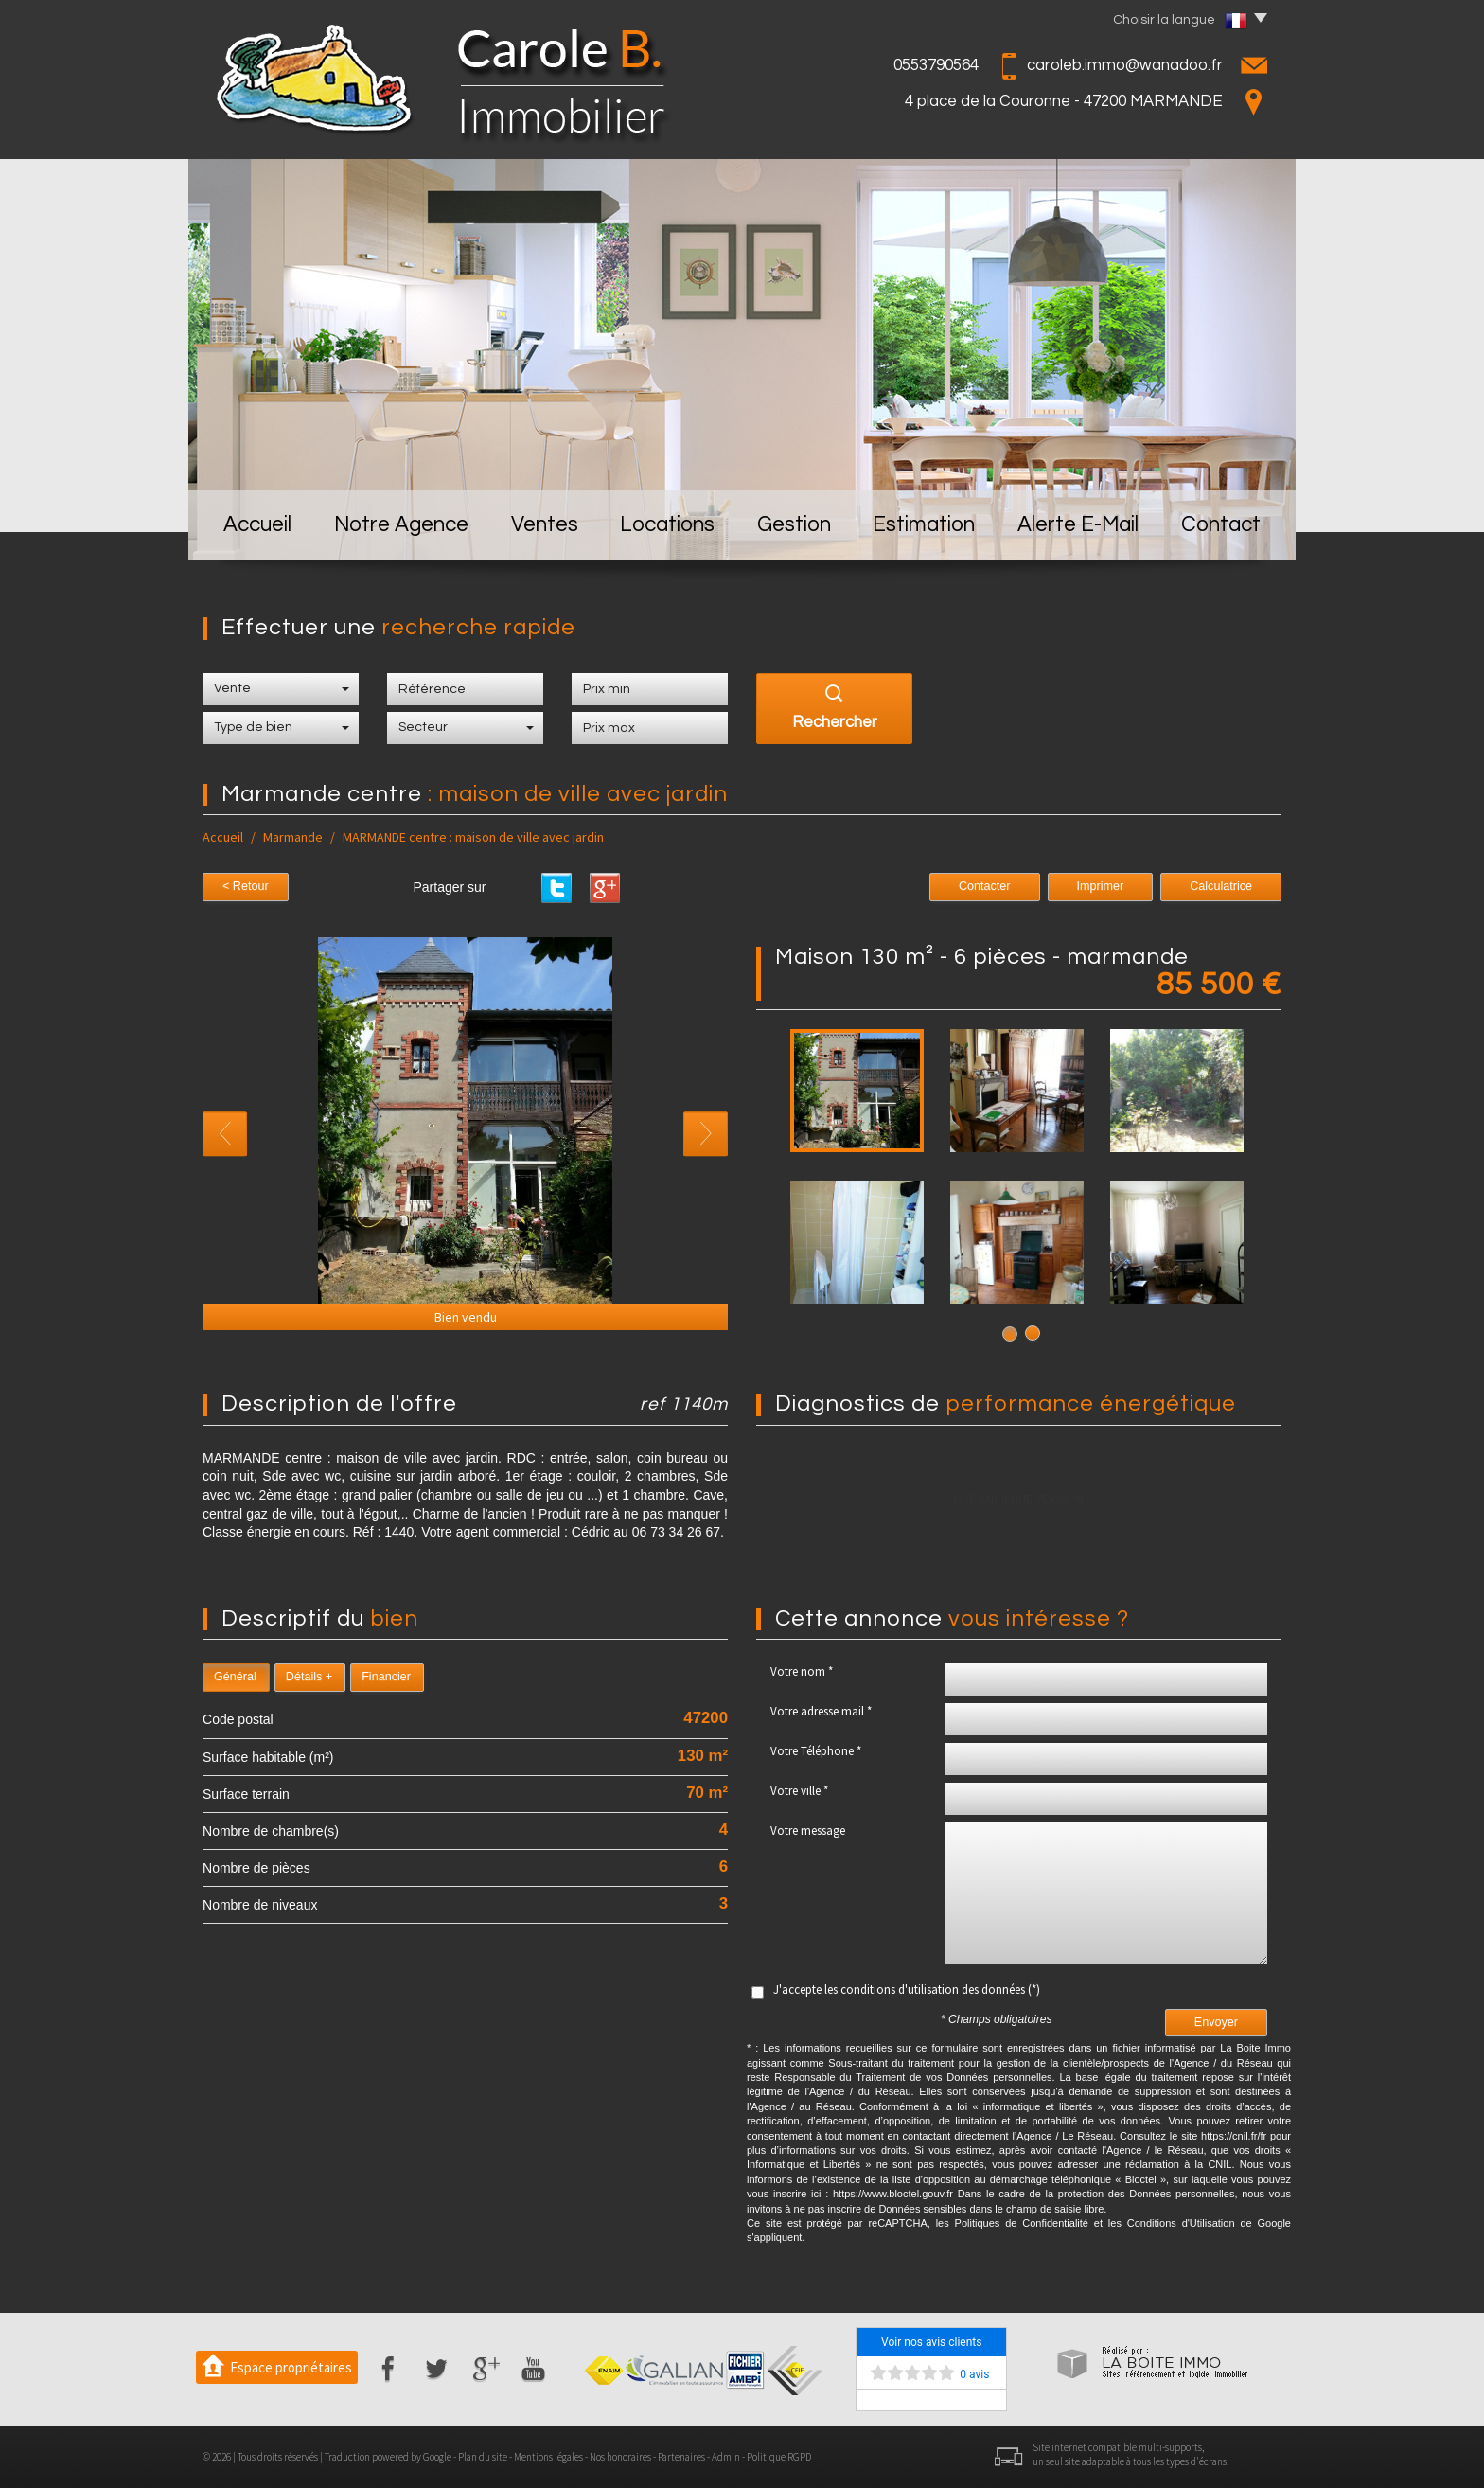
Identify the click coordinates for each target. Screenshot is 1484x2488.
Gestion (794, 525)
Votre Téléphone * (815, 1751)
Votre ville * (799, 1791)
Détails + (309, 1676)
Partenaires (681, 2456)
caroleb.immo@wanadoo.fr (1125, 65)
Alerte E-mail (1078, 525)
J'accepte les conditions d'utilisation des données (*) (906, 1990)
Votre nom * (801, 1671)
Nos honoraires (620, 2456)
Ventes (544, 525)
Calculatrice (1221, 886)
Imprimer (1100, 886)
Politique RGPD (779, 2456)
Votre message (807, 1830)
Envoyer (1216, 2022)
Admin (726, 2456)
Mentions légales (548, 2456)
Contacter (985, 886)
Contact (1221, 525)
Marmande (293, 836)
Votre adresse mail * (821, 1711)
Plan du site (482, 2456)
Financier (386, 1676)
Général (235, 1676)
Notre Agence (401, 525)
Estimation (924, 525)
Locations (667, 525)
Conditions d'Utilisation (1181, 2223)
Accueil (257, 525)
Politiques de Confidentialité (1021, 2223)
